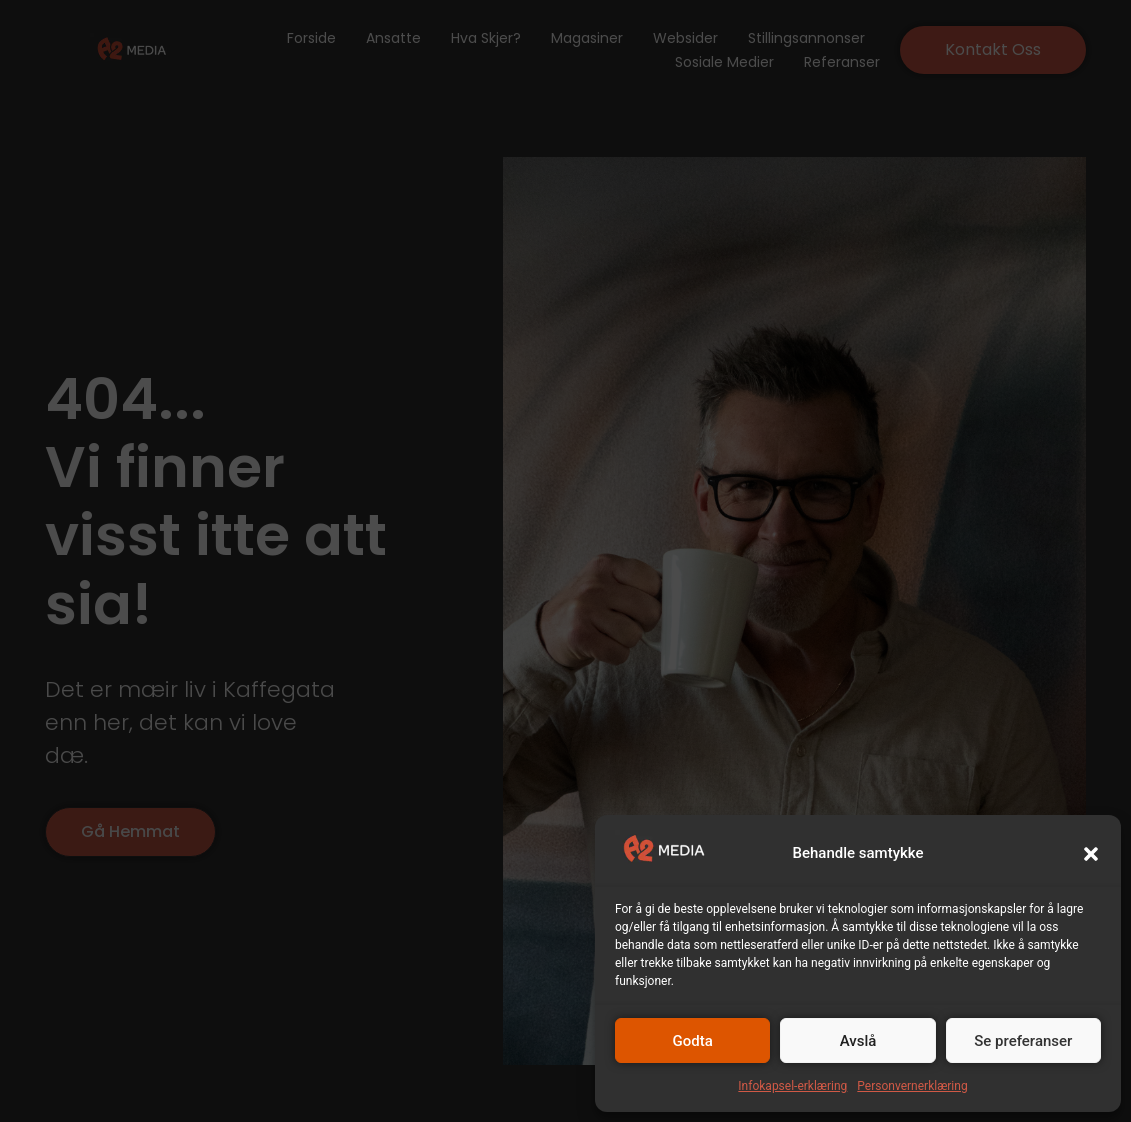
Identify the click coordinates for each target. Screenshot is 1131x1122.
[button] (1091, 854)
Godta (693, 1041)
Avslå (858, 1041)
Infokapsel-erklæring (792, 1086)
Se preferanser (1023, 1041)
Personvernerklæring (912, 1086)
